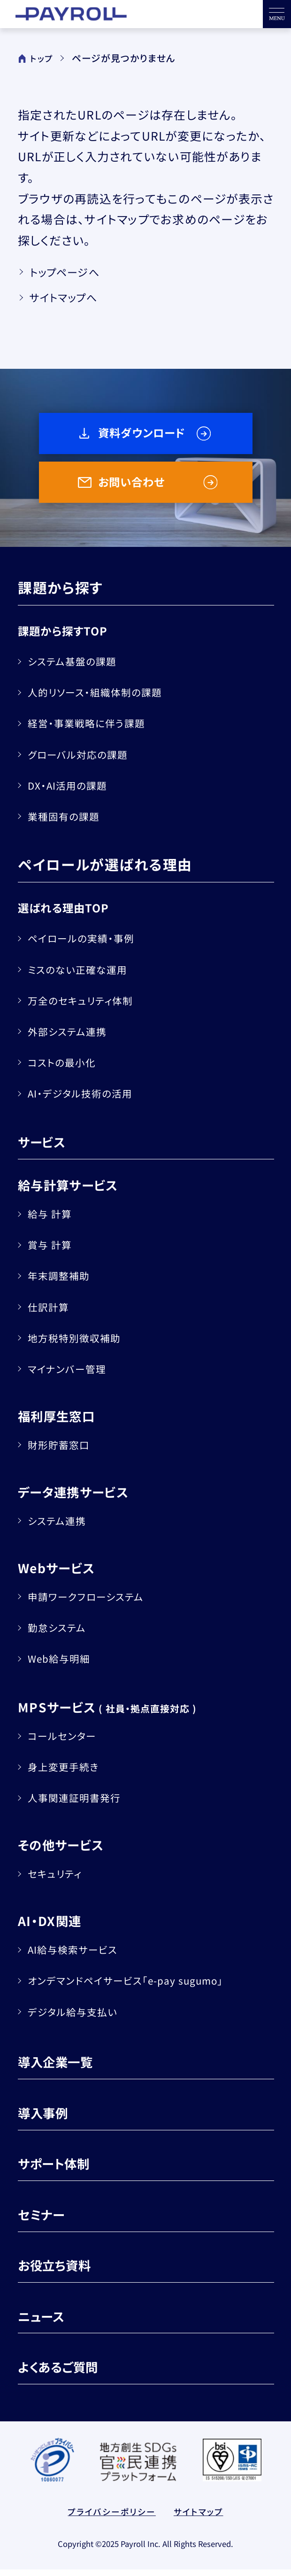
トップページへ (70, 273)
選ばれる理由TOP (69, 913)
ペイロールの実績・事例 (87, 944)
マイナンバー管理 (72, 1375)
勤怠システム (61, 1634)
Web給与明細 (63, 1665)
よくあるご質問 (64, 2372)
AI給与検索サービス (78, 1956)
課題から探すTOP (68, 636)
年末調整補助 (63, 1282)
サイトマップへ (69, 302)
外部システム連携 (72, 1037)
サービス (45, 1147)
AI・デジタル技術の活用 (86, 1099)
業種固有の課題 (68, 822)
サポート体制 (59, 2169)
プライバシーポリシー (109, 2519)
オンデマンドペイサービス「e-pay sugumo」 (136, 1986)
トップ (36, 58)
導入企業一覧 (61, 2067)
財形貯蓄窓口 (63, 1451)
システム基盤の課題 (77, 667)
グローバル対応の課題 (84, 760)
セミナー (45, 2220)
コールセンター (66, 1742)
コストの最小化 (66, 1068)
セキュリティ (58, 1880)
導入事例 (46, 2118)
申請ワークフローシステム (92, 1603)
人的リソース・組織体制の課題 (102, 698)
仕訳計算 (51, 1313)
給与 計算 (53, 1220)
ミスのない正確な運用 (83, 975)
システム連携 (61, 1527)
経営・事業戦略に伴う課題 (93, 729)
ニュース (44, 2321)
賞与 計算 (53, 1251)
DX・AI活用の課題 (72, 791)
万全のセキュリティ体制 (86, 1006)
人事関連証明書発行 (79, 1804)
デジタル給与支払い (78, 2017)
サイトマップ (202, 2519)
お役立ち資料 (60, 2271)
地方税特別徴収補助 (79, 1343)
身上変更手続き (68, 1773)
